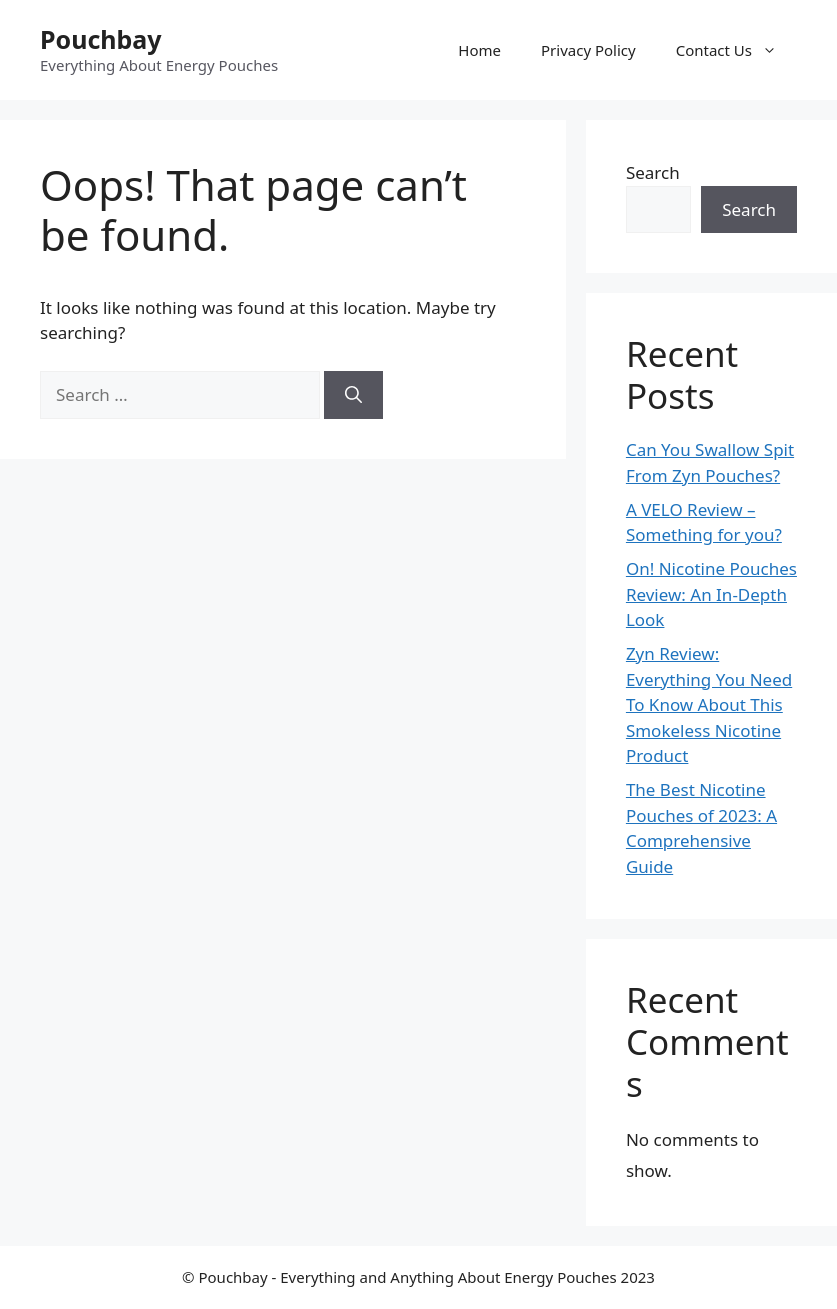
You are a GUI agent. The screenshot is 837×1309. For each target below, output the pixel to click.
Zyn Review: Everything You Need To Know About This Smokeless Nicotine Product (709, 704)
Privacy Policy (588, 50)
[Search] (353, 395)
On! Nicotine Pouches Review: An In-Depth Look (711, 594)
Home (479, 50)
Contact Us (736, 50)
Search (653, 172)
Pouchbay (101, 39)
